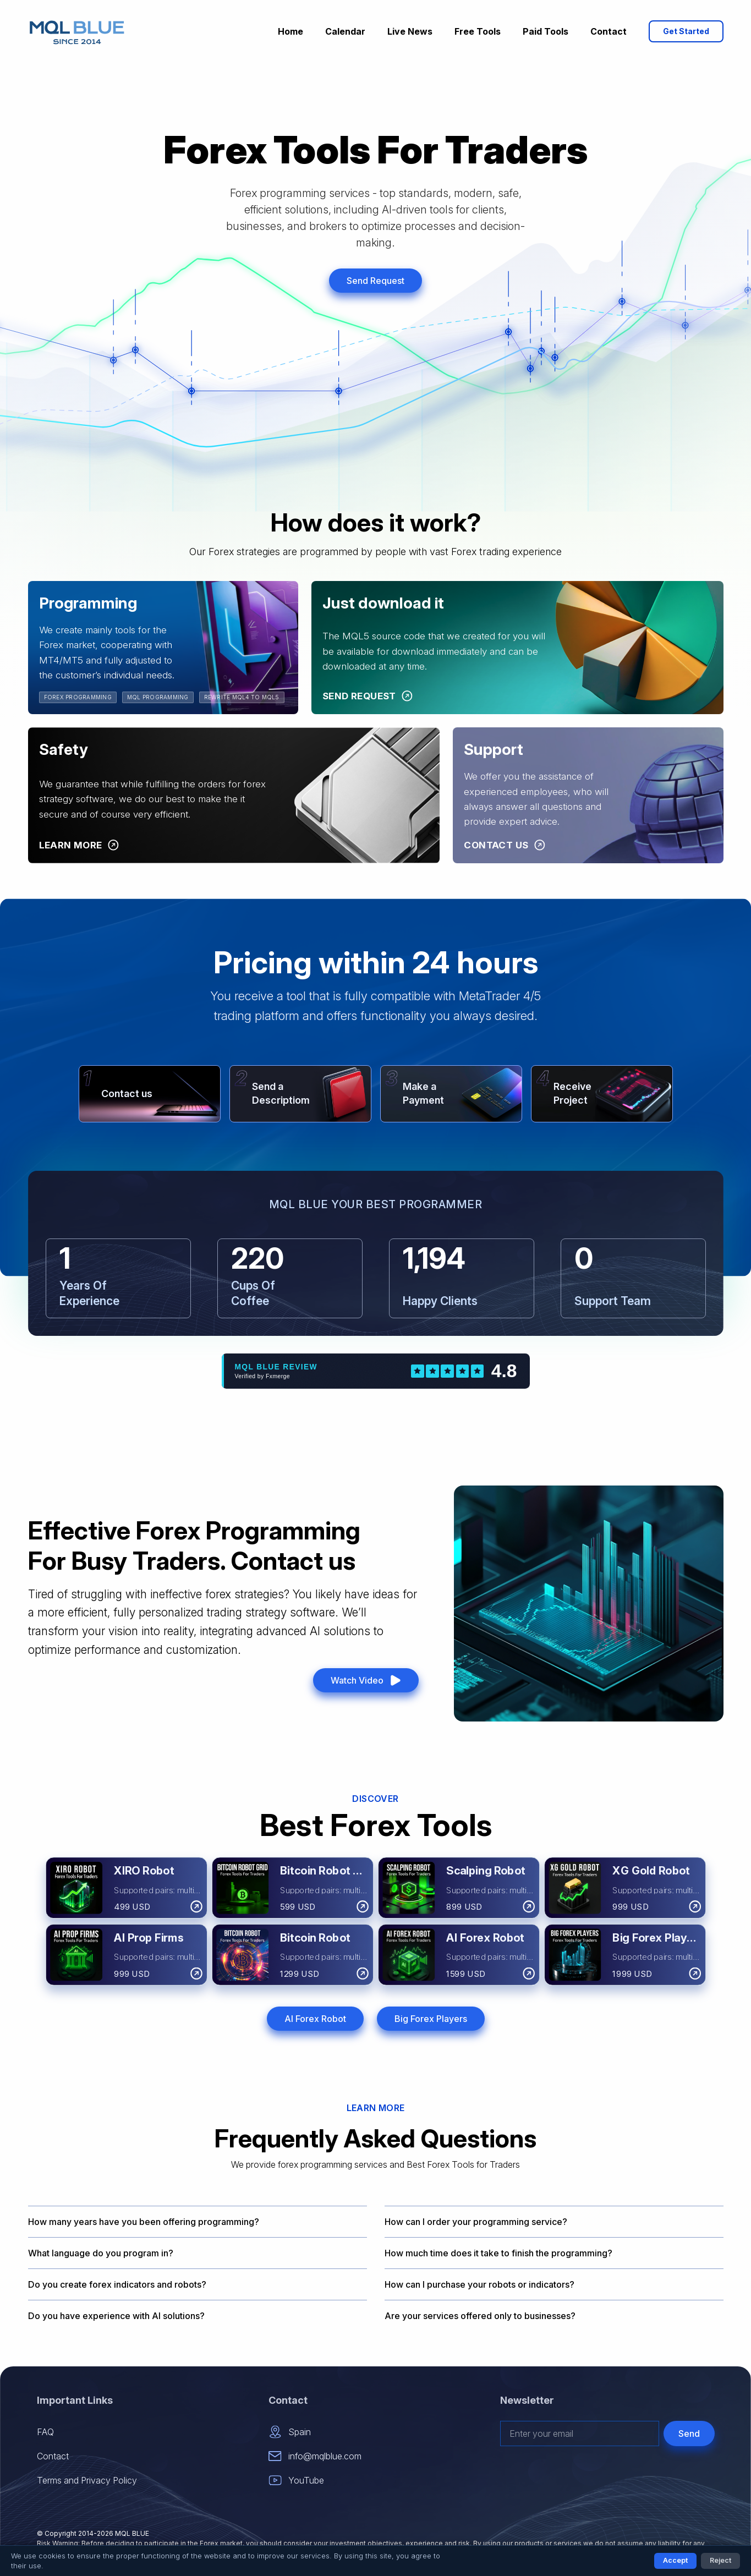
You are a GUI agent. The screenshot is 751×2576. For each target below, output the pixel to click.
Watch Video (366, 1680)
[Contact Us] (504, 845)
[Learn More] (79, 845)
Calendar (345, 31)
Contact (608, 31)
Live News (409, 31)
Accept (675, 2560)
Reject (720, 2560)
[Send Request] (367, 696)
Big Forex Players (430, 2018)
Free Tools (477, 31)
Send (689, 2433)
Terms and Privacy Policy (87, 2480)
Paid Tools (545, 31)
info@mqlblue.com (314, 2456)
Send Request (375, 280)
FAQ (45, 2431)
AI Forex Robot (315, 2018)
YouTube (296, 2480)
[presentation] (631, 2472)
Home (290, 31)
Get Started (686, 31)
